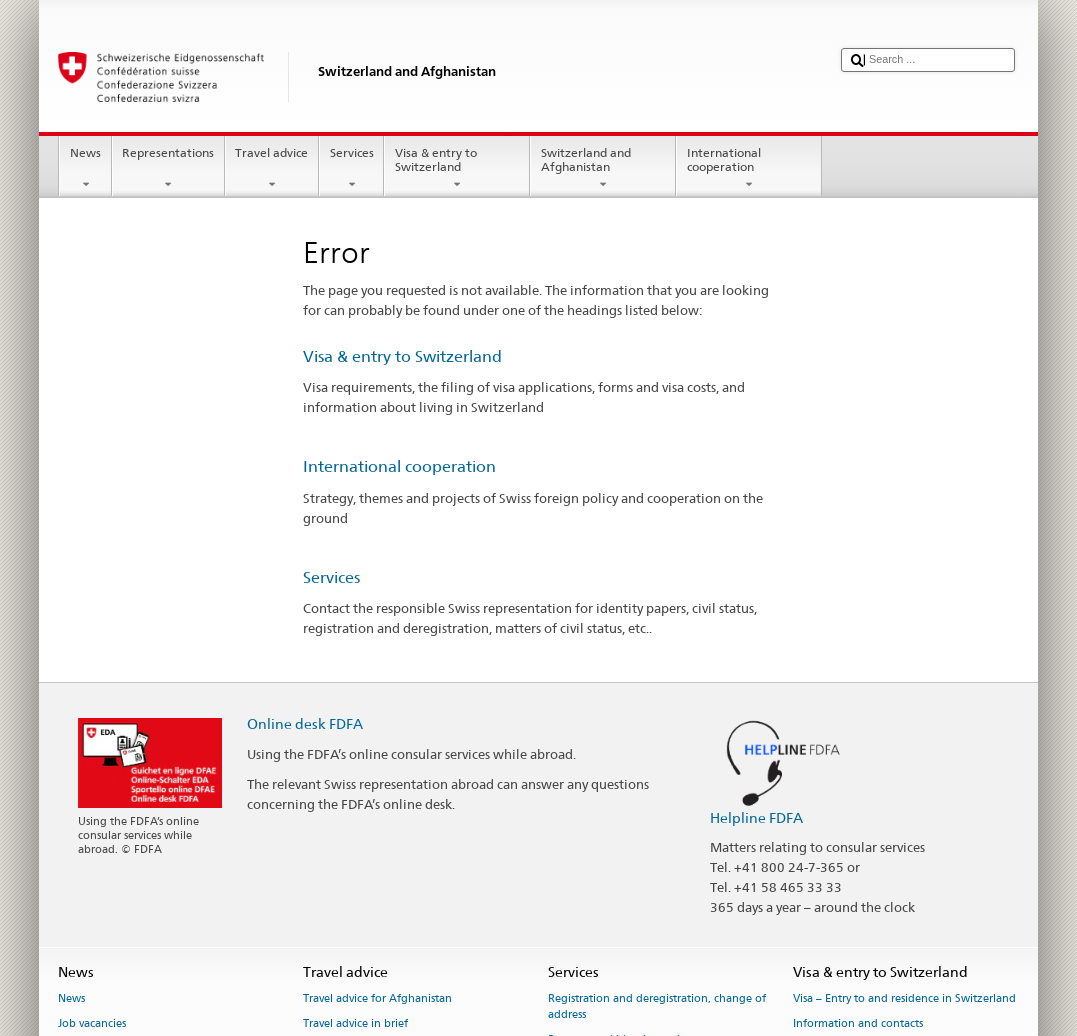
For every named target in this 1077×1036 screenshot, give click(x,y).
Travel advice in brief (355, 1023)
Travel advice (272, 169)
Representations (168, 169)
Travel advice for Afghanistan (377, 998)
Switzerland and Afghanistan (603, 169)
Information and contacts (858, 1023)
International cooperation (749, 169)
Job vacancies (92, 1023)
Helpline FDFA (756, 817)
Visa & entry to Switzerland (457, 169)
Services (351, 169)
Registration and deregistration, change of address (657, 1006)
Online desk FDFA (305, 723)
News (85, 169)
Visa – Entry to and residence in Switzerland (904, 998)
